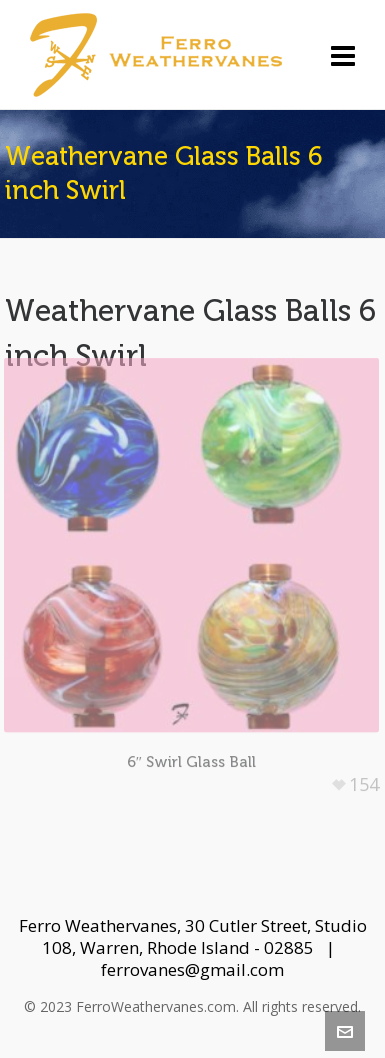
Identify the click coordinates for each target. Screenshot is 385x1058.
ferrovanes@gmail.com (192, 969)
